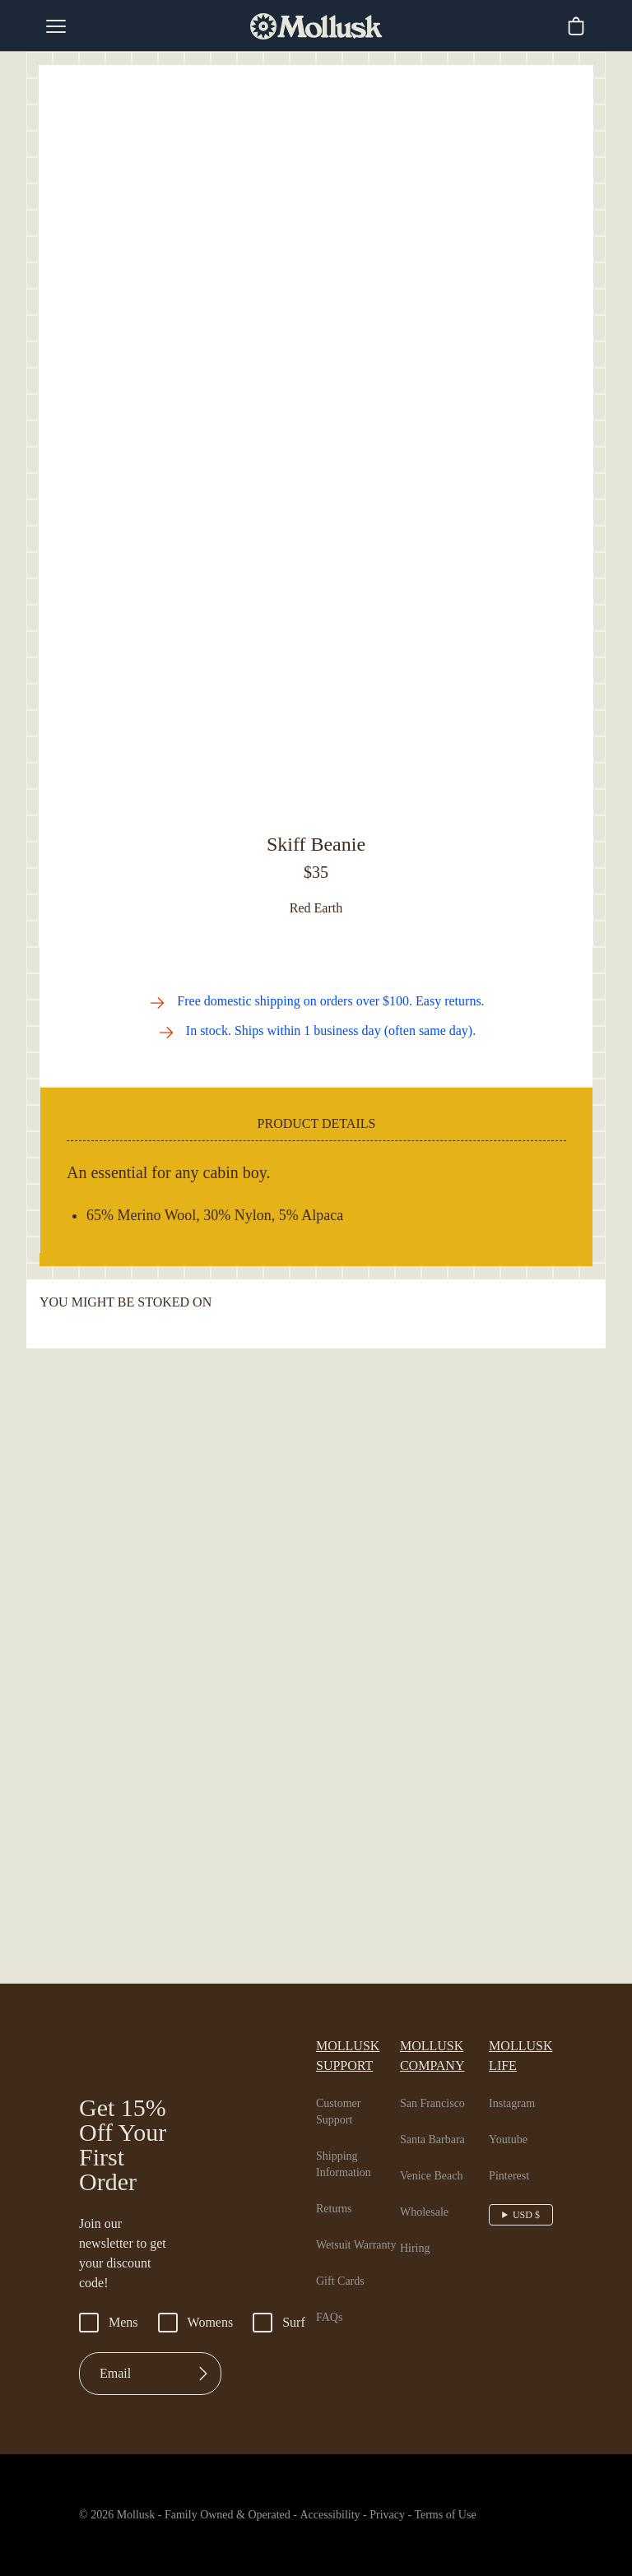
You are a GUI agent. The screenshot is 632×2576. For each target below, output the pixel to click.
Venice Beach (438, 2358)
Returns (336, 2390)
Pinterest (514, 2358)
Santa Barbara (440, 2321)
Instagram (517, 2285)
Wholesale (430, 2394)
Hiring (417, 2430)
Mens (110, 2529)
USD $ (527, 2396)
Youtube (513, 2321)
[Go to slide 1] (300, 787)
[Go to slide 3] (328, 787)
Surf (289, 2529)
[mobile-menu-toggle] (56, 26)
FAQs (329, 2516)
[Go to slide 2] (314, 787)
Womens (202, 2529)
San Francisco (439, 2285)
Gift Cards (342, 2479)
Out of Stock (316, 909)
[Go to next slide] (566, 2115)
